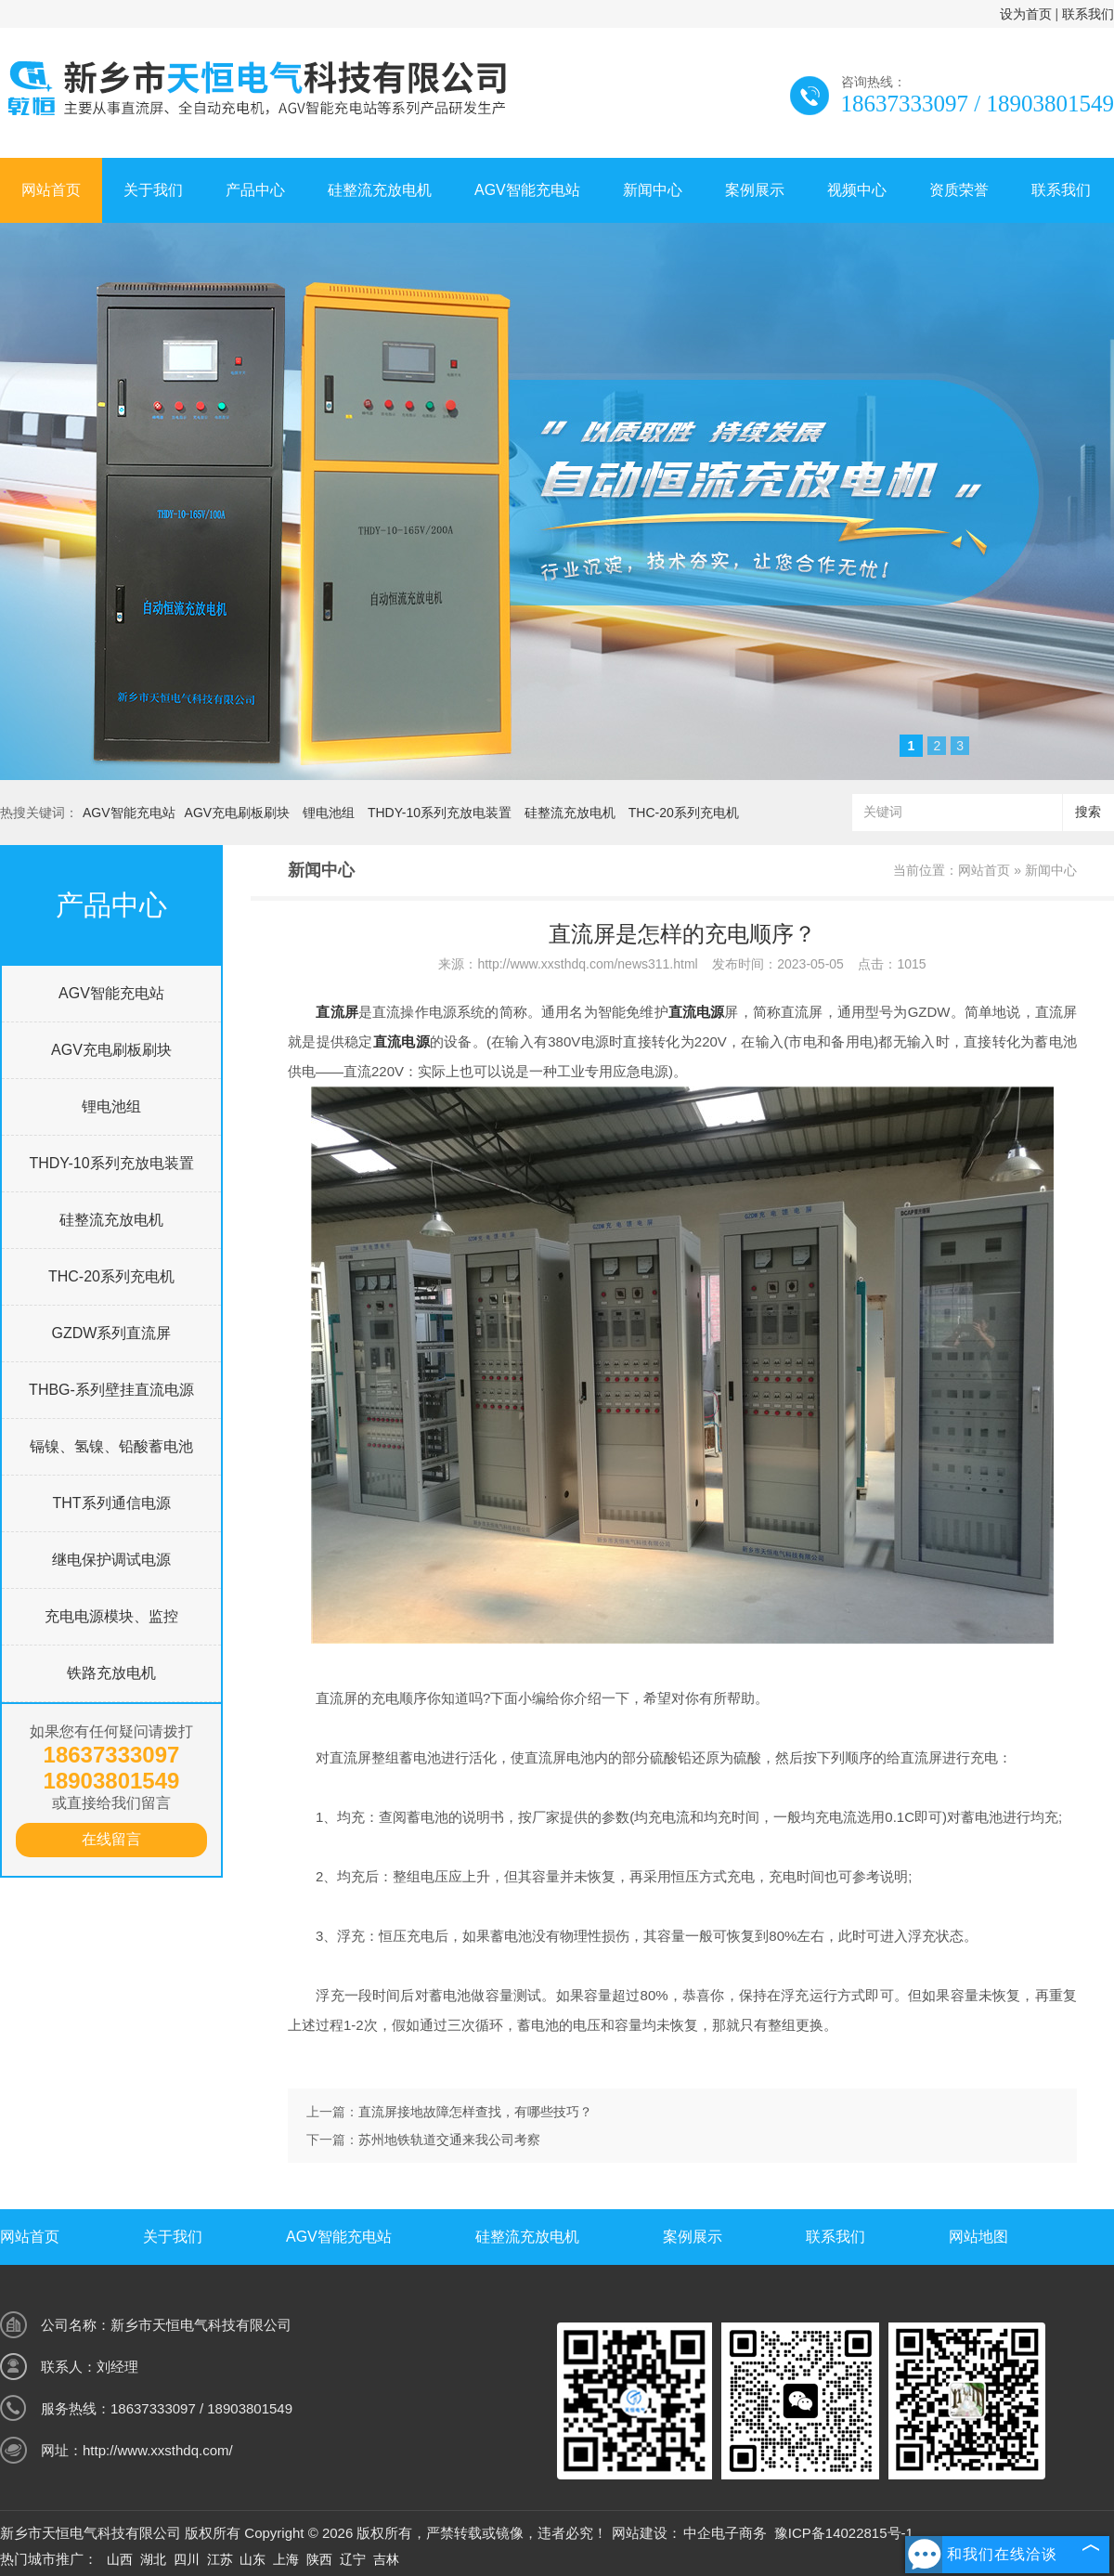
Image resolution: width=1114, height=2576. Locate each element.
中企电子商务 (725, 2533)
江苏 (220, 2559)
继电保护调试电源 (111, 1560)
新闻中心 (652, 190)
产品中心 (255, 190)
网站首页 (51, 190)
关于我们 (153, 190)
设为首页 (1026, 14)
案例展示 (754, 190)
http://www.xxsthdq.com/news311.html (587, 963)
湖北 (153, 2559)
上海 (286, 2559)
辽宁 (353, 2559)
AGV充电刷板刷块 (238, 812)
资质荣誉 (959, 190)
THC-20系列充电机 (683, 812)
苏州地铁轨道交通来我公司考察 (449, 2139)
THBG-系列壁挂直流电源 (111, 1390)
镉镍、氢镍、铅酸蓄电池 (111, 1446)
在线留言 (111, 1839)
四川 (187, 2559)
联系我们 (1088, 14)
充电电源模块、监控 (111, 1616)
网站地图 (978, 2236)
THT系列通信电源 (111, 1503)
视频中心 (857, 190)
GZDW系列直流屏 (112, 1333)
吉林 (386, 2559)
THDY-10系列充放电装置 (440, 812)
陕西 (319, 2559)
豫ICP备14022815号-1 (843, 2533)
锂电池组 (329, 812)
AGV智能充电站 (527, 190)
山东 (253, 2559)
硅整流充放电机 (380, 190)
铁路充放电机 (111, 1673)
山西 (120, 2559)
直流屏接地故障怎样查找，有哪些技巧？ (475, 2111)
